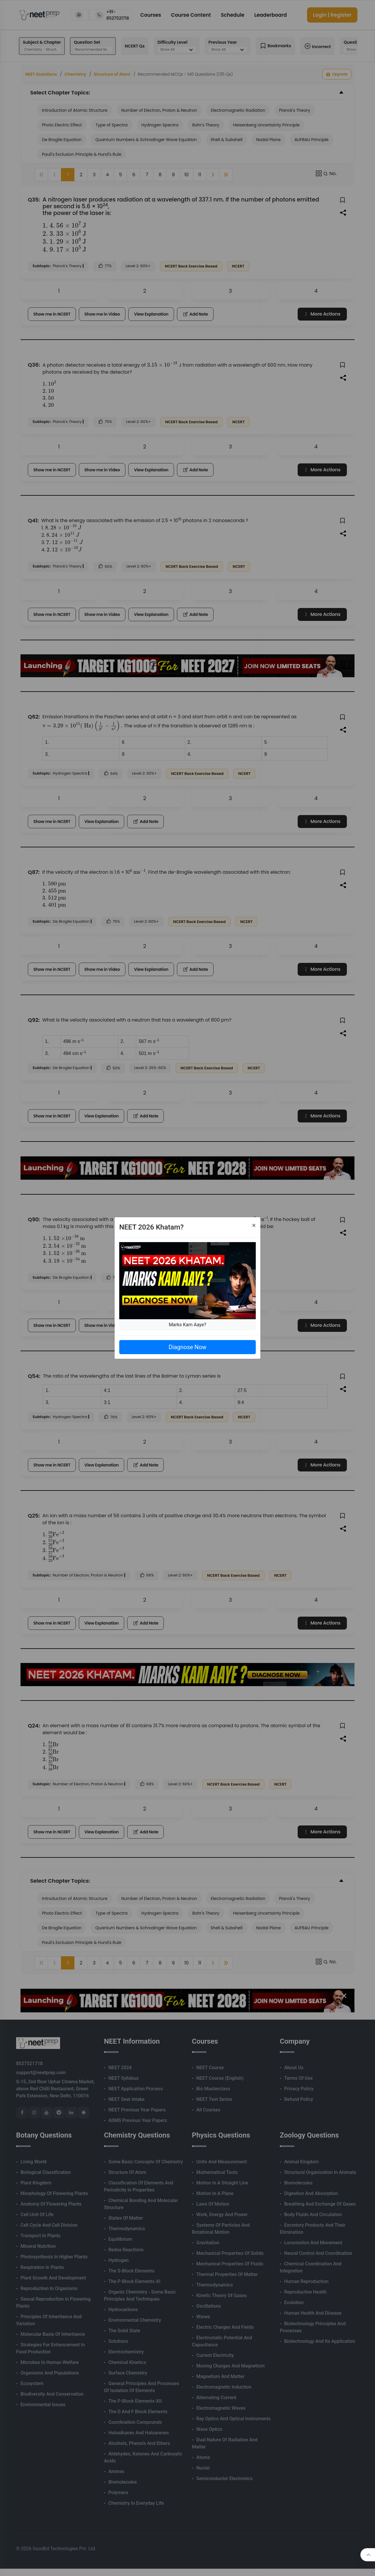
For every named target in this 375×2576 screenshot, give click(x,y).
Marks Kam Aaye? (187, 1324)
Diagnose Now (187, 1347)
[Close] (253, 1225)
